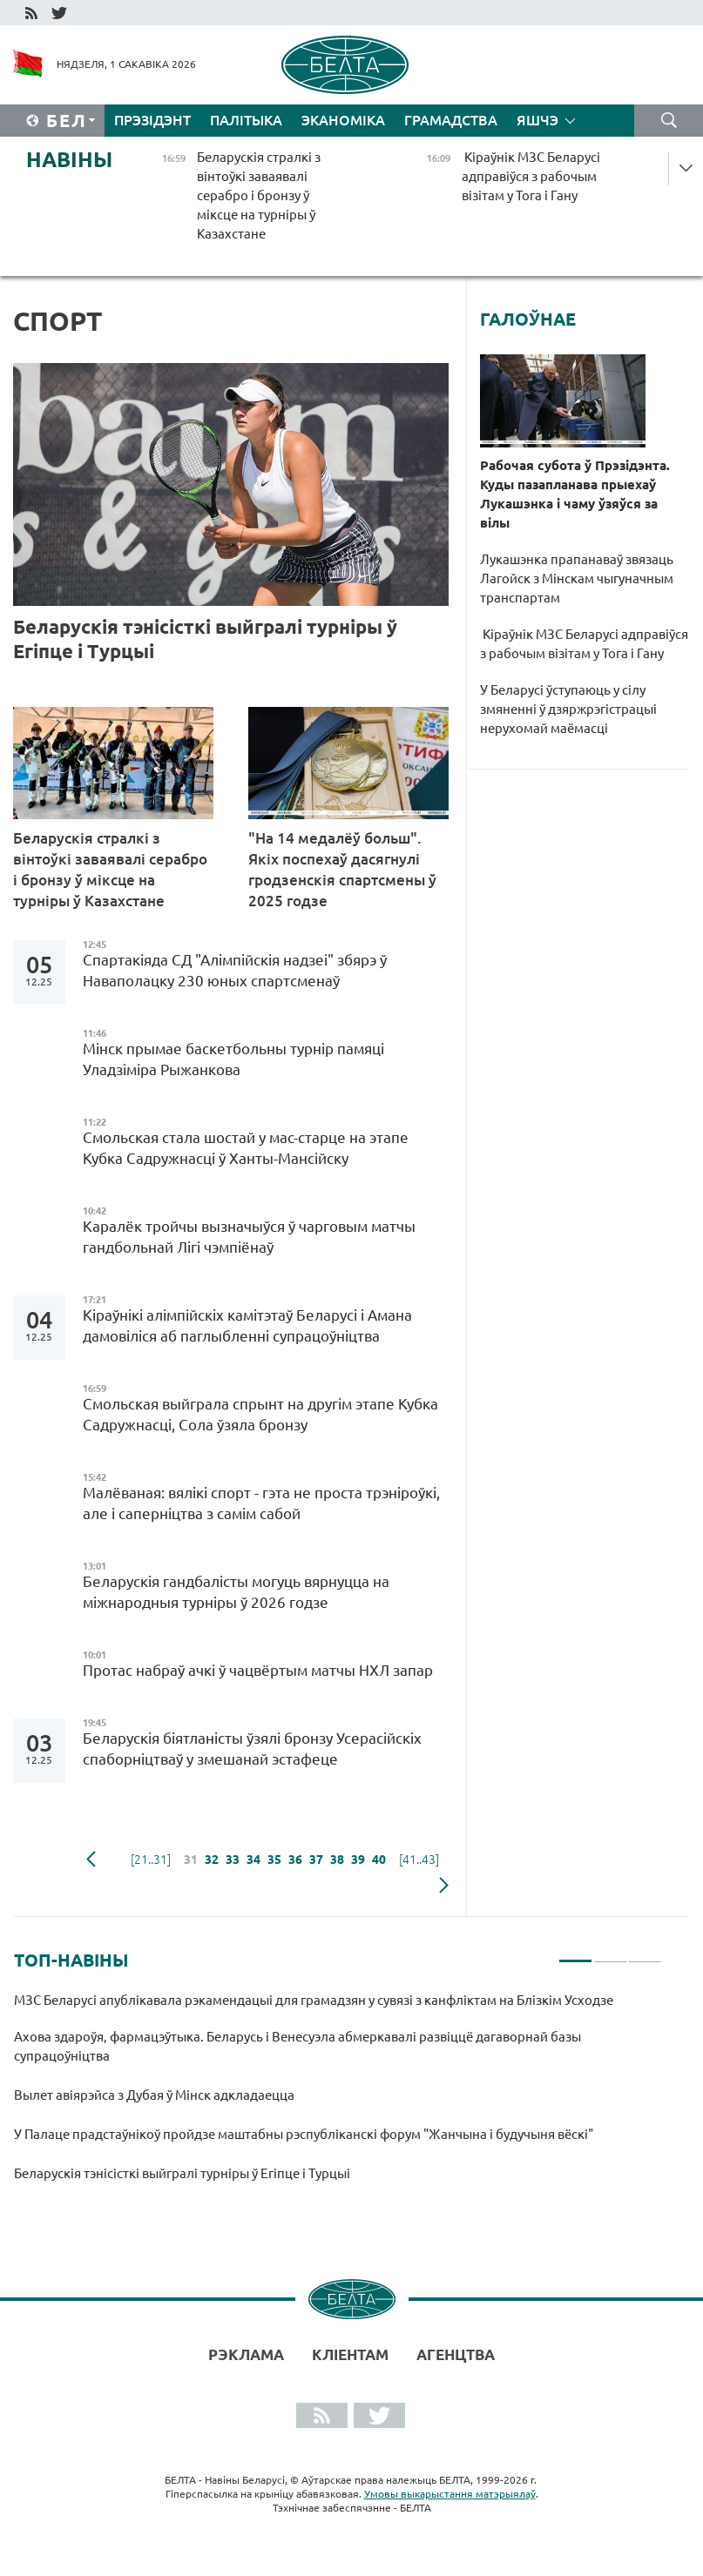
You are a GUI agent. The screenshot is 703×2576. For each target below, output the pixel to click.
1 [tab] (575, 1953)
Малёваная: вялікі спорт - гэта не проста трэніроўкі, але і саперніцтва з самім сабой (261, 1503)
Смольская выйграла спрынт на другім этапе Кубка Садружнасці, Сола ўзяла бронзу (260, 1414)
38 (337, 1859)
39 (358, 1859)
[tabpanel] (338, 2094)
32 (212, 1859)
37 (316, 1859)
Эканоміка (343, 120)
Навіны (69, 160)
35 (274, 1859)
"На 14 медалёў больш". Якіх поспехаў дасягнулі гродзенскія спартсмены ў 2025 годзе (342, 869)
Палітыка (246, 120)
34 (253, 1859)
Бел (66, 121)
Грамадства (450, 120)
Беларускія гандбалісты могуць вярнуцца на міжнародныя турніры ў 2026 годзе (236, 1592)
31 (191, 1859)
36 (295, 1859)
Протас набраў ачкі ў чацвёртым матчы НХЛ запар (258, 1670)
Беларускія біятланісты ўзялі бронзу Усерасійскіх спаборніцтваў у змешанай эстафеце (252, 1748)
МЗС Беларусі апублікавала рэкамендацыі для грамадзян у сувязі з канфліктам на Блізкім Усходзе (315, 2000)
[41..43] (419, 1859)
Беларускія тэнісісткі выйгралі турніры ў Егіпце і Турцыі (205, 638)
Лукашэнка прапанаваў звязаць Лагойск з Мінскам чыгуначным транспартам (576, 578)
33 (233, 1859)
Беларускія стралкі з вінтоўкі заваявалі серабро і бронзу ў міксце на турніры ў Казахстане (110, 869)
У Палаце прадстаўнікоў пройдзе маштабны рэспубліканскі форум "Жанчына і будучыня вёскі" (305, 2134)
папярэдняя (91, 1859)
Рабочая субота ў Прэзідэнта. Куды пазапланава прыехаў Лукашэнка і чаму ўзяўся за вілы (575, 494)
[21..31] (151, 1859)
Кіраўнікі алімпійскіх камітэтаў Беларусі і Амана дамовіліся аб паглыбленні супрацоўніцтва (247, 1325)
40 (379, 1859)
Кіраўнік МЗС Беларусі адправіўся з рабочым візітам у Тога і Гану (584, 644)
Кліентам (350, 2354)
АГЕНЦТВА (455, 2354)
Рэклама (246, 2354)
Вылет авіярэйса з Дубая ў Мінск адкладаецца (155, 2095)
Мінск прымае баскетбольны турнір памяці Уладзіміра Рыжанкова (233, 1059)
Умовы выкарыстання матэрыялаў (450, 2493)
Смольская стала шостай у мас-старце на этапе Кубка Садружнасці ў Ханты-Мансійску (246, 1148)
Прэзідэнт (152, 120)
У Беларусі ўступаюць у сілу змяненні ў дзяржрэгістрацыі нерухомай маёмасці (568, 709)
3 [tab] (645, 1953)
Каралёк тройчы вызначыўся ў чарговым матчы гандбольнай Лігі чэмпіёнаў (249, 1236)
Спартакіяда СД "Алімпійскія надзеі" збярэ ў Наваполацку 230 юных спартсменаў (235, 970)
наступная (444, 1886)
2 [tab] (610, 1953)
